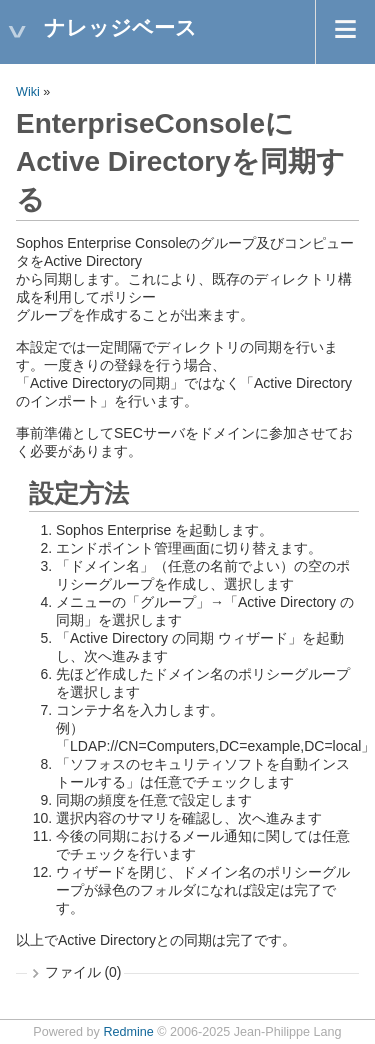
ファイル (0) (83, 972)
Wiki (28, 92)
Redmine (128, 1032)
